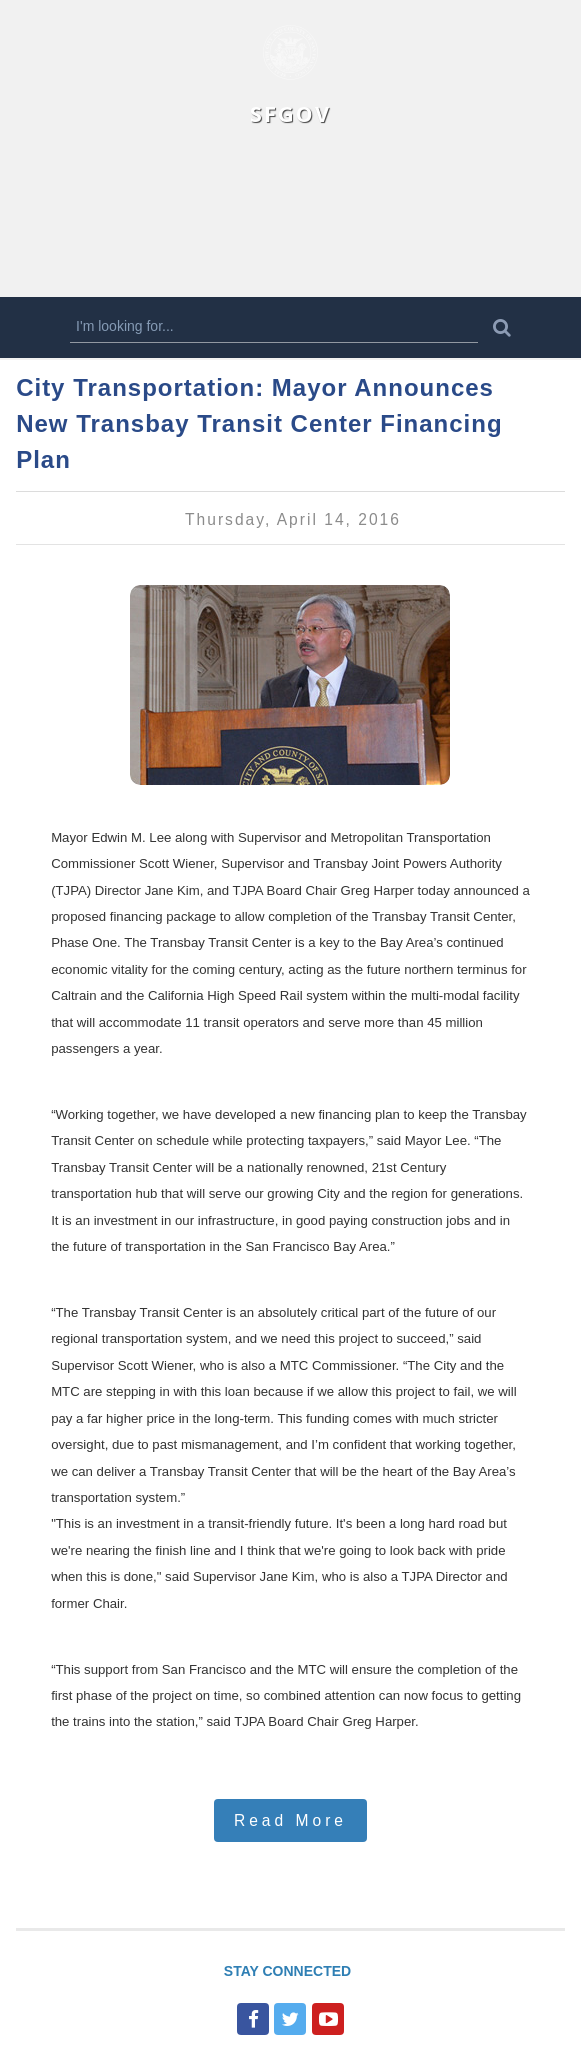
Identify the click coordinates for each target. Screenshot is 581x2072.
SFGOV (290, 113)
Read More (290, 1820)
